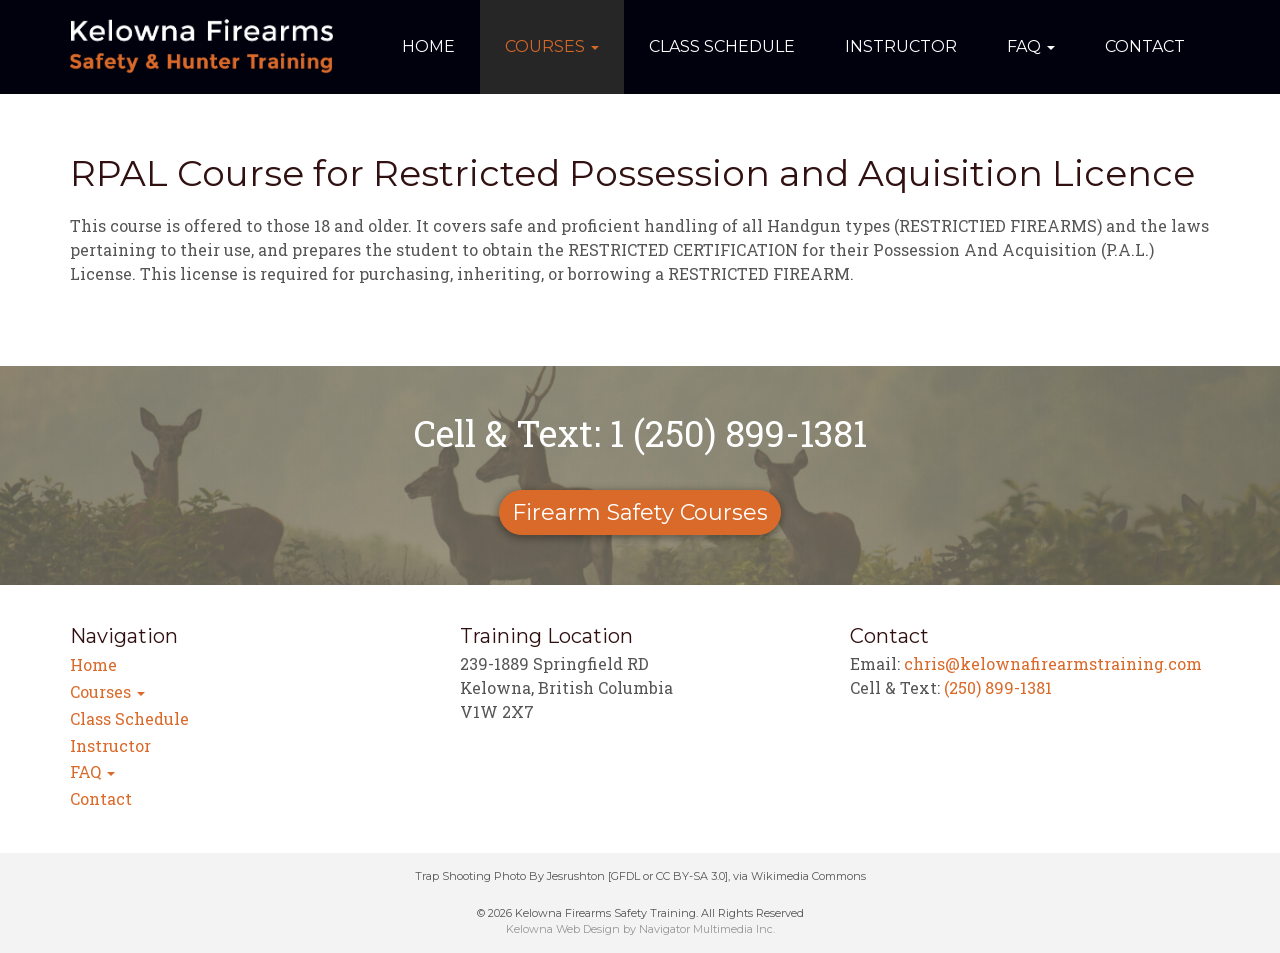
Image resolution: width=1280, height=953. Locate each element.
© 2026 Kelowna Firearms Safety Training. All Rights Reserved (640, 913)
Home (428, 46)
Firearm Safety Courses (640, 512)
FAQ (1031, 46)
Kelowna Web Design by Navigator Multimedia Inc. (640, 929)
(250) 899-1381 (998, 687)
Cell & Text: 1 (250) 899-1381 (640, 433)
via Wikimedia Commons (799, 876)
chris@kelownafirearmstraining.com (1053, 663)
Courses (552, 46)
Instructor (901, 46)
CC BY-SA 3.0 (690, 876)
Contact (1145, 46)
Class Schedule (722, 46)
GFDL (625, 876)
